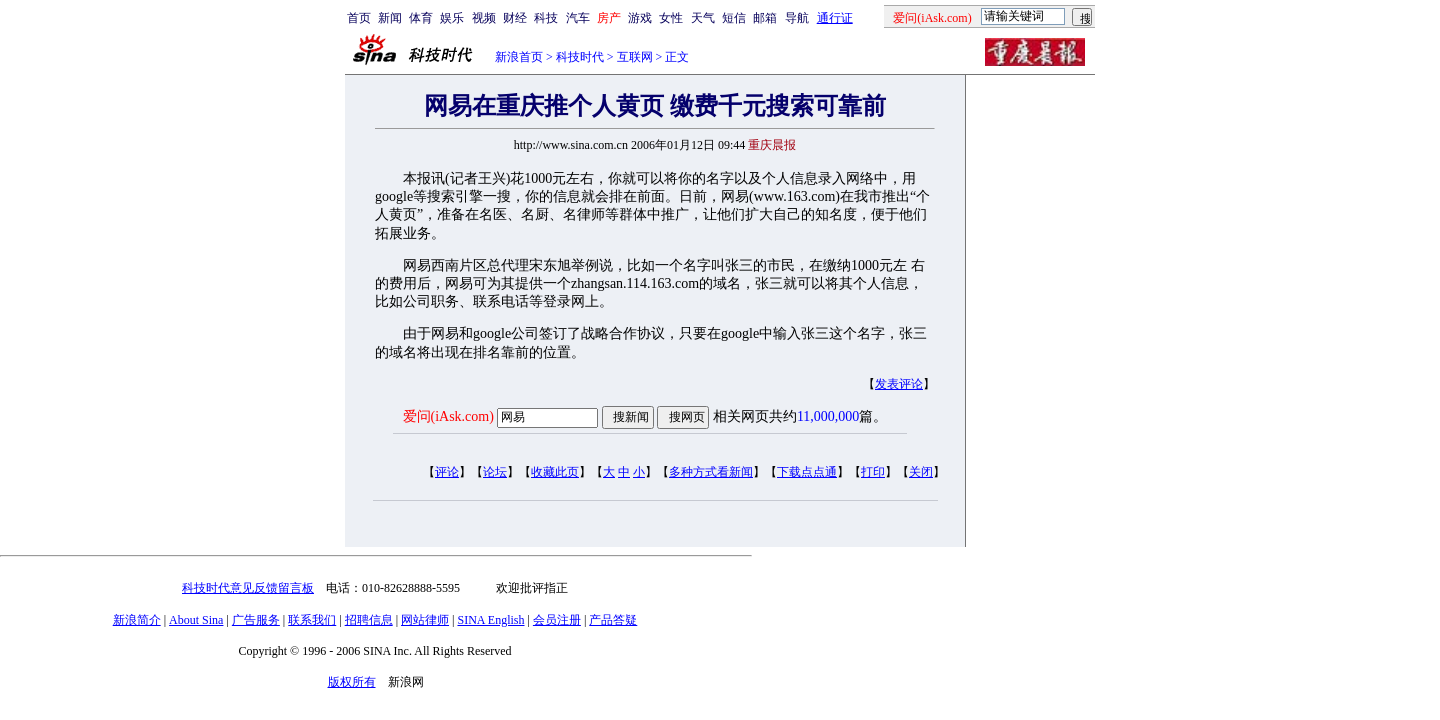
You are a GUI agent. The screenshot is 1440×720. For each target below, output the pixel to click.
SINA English (490, 620)
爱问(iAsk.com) (448, 416)
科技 (546, 18)
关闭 (921, 472)
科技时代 (580, 57)
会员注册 (557, 620)
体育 (421, 18)
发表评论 (899, 384)
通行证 (835, 18)
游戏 (640, 18)
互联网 (635, 57)
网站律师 (425, 620)
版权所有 (352, 682)
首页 (359, 18)
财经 (515, 18)
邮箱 (765, 18)
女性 (671, 18)
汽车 (578, 18)
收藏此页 (555, 472)
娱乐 (452, 18)
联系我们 (312, 620)
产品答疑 (613, 620)
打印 (873, 472)
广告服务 (256, 620)
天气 (703, 18)
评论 (447, 472)
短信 (734, 18)
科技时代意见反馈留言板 (248, 588)
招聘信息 (369, 620)
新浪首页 (519, 57)
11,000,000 (828, 416)
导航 (797, 18)
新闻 (390, 18)
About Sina (196, 620)
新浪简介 (137, 620)
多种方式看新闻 (711, 472)
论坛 (495, 472)
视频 (484, 18)
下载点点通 (807, 472)
